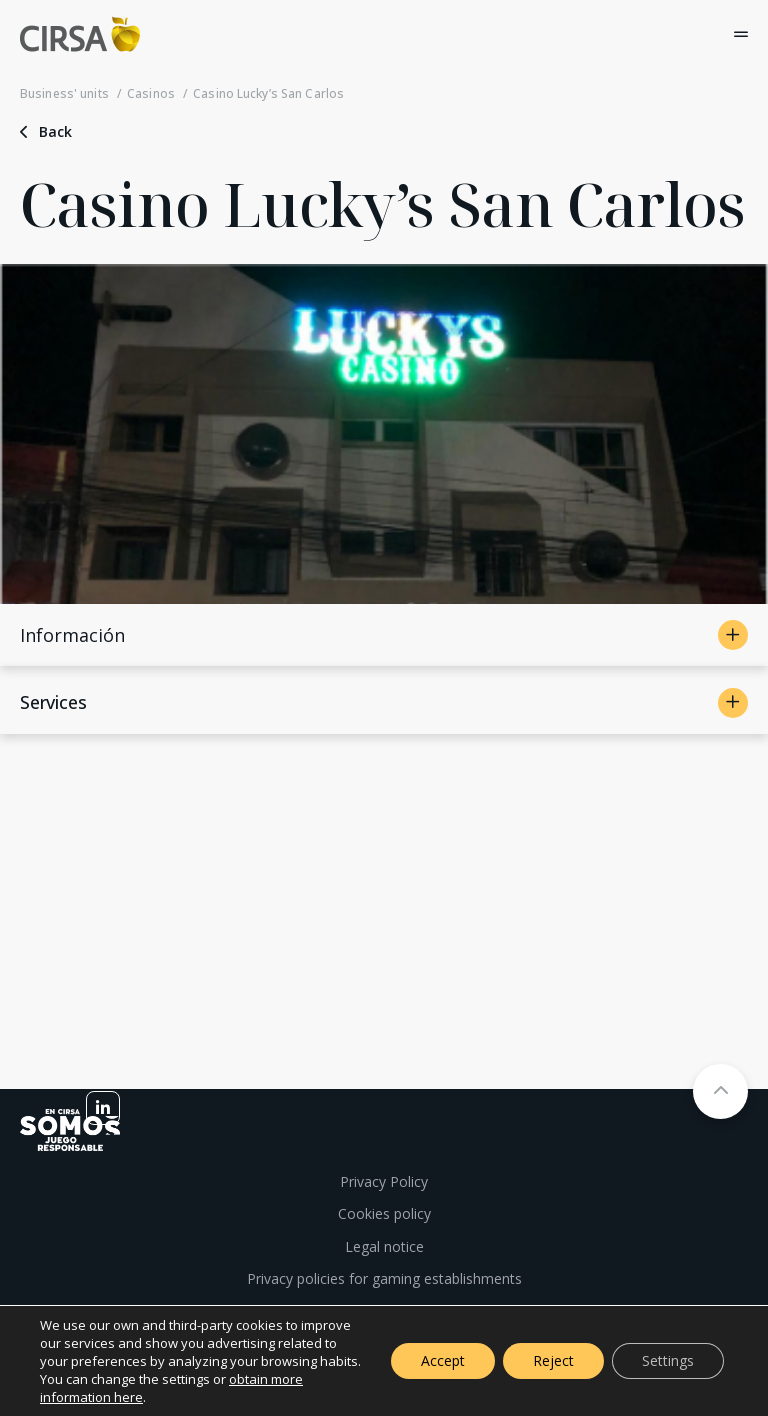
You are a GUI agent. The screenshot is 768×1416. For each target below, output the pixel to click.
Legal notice (384, 1246)
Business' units (64, 94)
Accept (443, 1360)
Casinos (151, 94)
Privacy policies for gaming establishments (384, 1278)
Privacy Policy (384, 1181)
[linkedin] (103, 1108)
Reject (553, 1360)
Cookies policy (384, 1213)
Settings (668, 1360)
